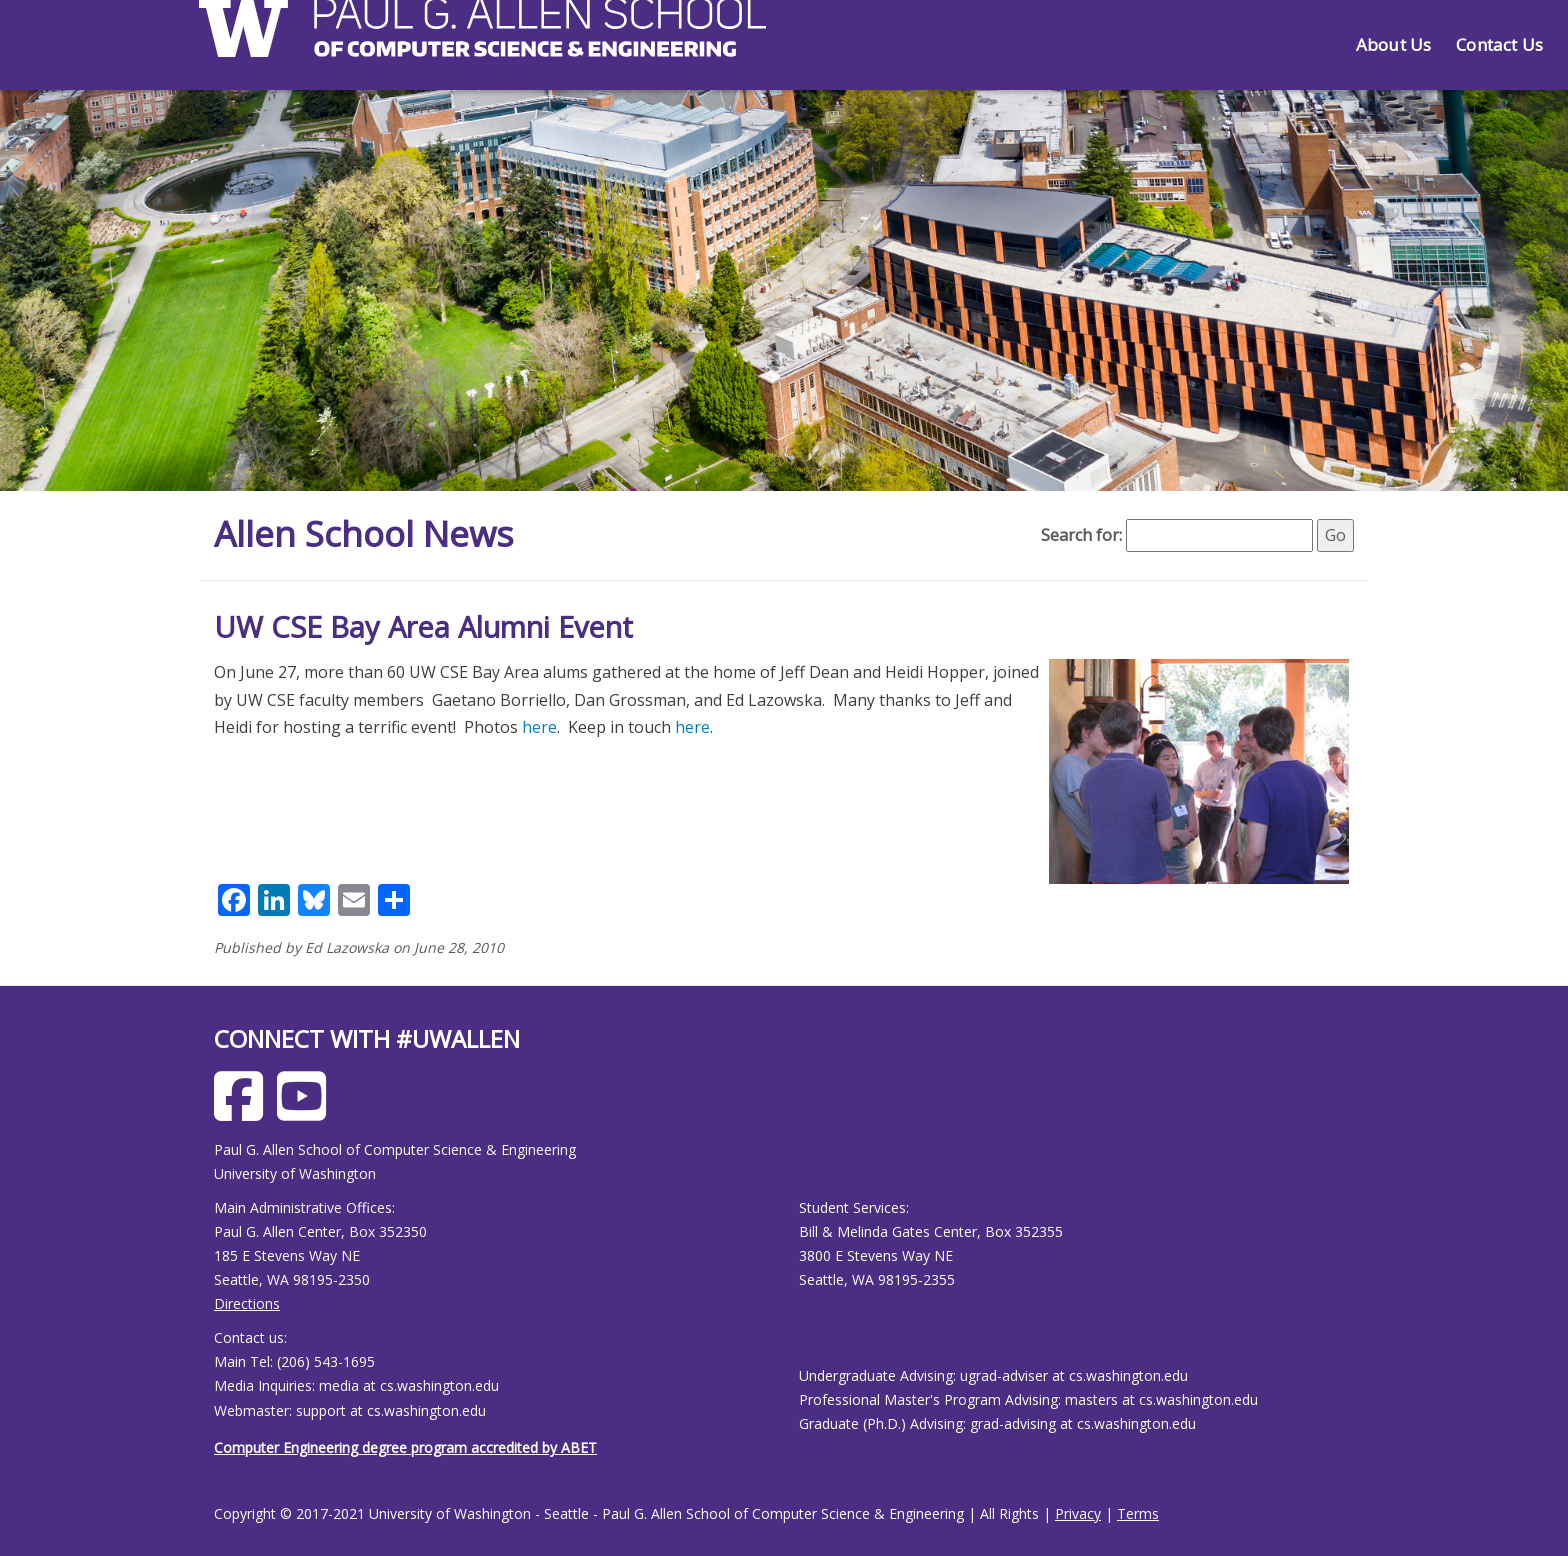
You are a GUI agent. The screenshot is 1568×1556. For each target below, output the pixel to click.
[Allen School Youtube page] (306, 1111)
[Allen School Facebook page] (243, 1111)
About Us (1393, 44)
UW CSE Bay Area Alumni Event (423, 626)
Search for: (1081, 535)
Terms (1138, 1513)
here (539, 727)
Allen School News (367, 533)
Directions (247, 1303)
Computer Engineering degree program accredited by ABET (405, 1447)
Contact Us (1499, 44)
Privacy (1078, 1513)
